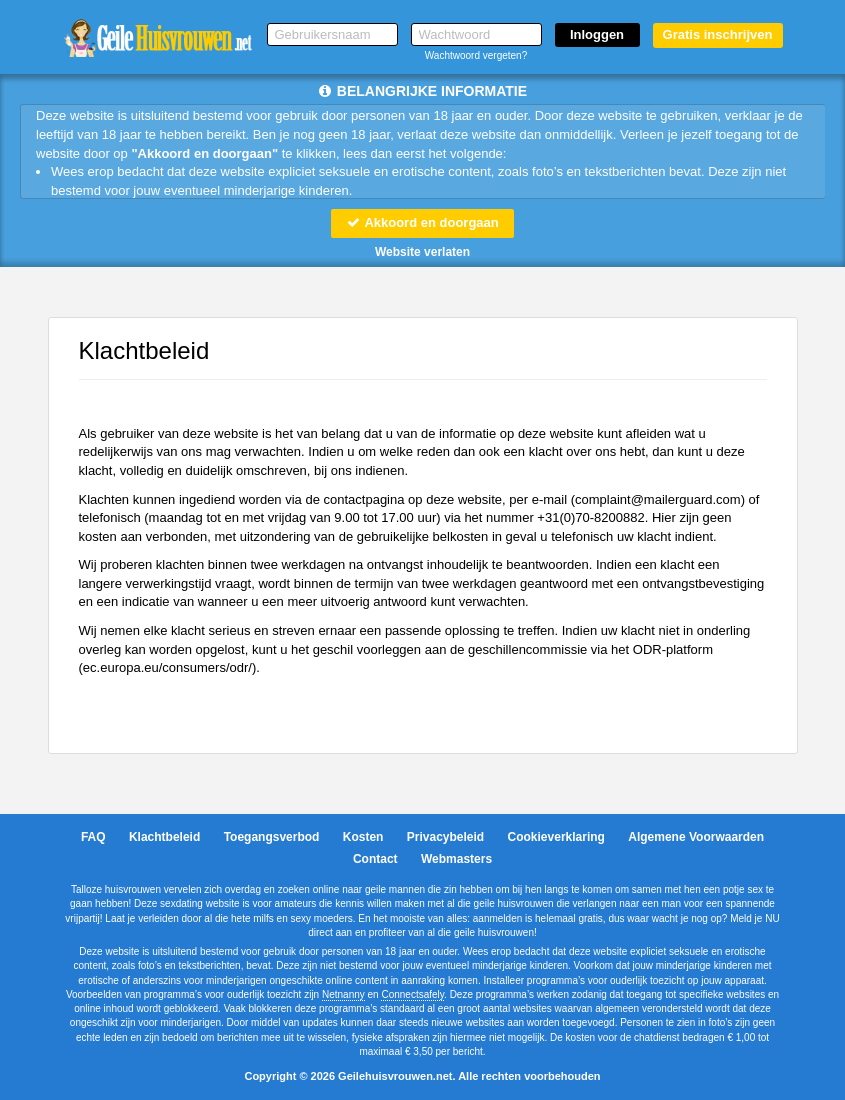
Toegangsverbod (272, 837)
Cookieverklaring (556, 837)
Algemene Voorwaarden (696, 837)
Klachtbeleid (164, 837)
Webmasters (456, 859)
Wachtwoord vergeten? (476, 55)
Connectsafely (412, 994)
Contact (375, 859)
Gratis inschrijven (718, 34)
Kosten (363, 837)
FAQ (93, 837)
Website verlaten (422, 252)
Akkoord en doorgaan (422, 222)
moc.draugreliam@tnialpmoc (658, 499)
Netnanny (343, 994)
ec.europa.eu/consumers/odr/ (167, 667)
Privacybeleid (445, 837)
